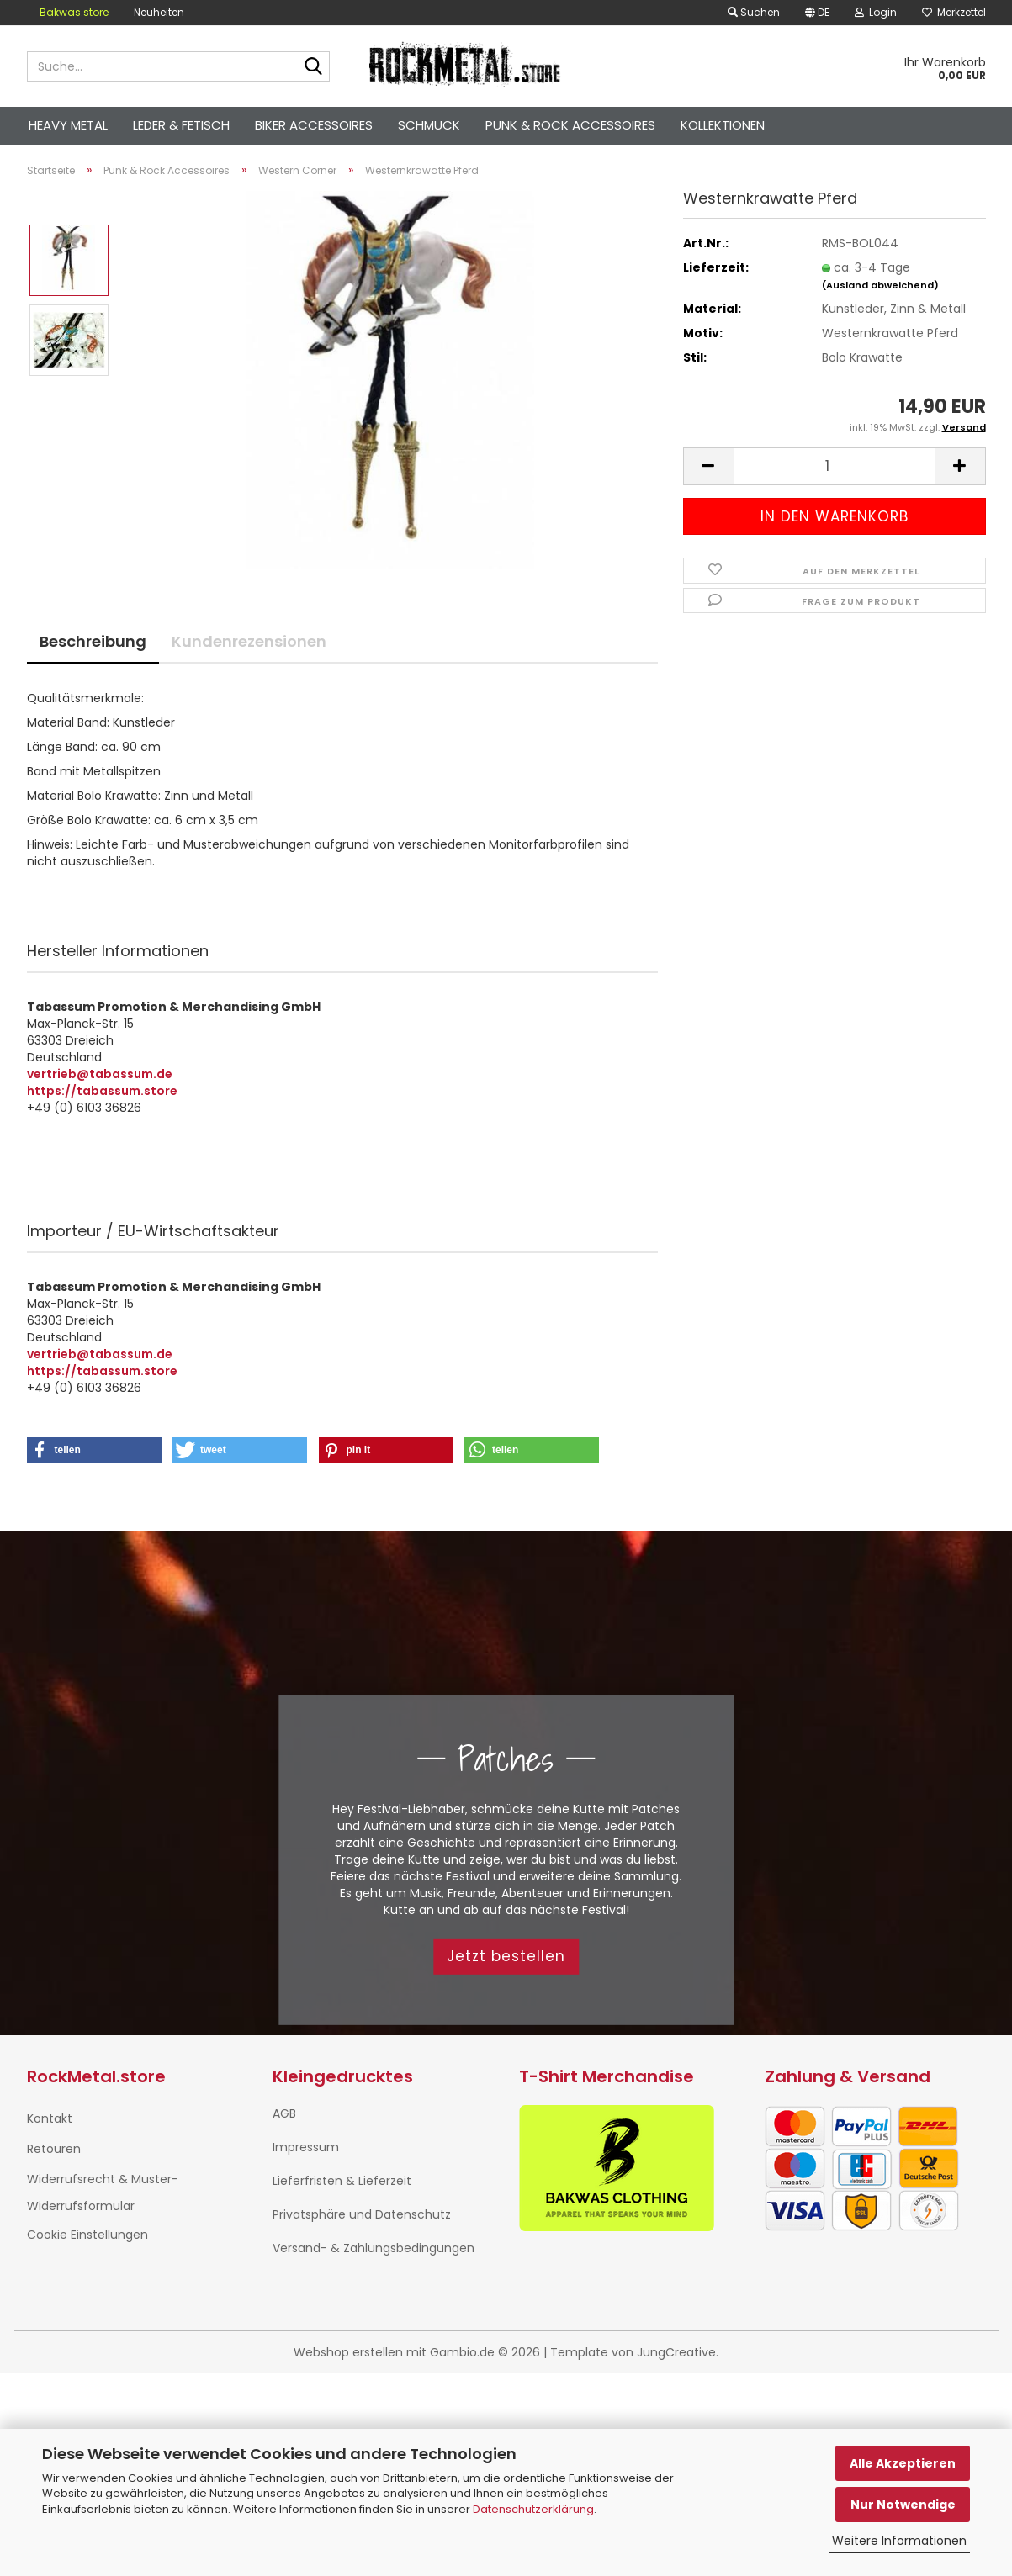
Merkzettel (954, 12)
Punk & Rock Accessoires (570, 125)
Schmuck (429, 125)
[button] (817, 12)
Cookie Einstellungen (87, 2234)
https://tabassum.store (102, 1090)
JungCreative (676, 2352)
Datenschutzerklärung (533, 2509)
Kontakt (49, 2118)
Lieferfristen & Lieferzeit (342, 2180)
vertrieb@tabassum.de (99, 1074)
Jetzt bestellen (506, 1956)
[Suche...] (314, 67)
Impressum (306, 2147)
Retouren (54, 2148)
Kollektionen (723, 125)
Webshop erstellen (348, 2352)
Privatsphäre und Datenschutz (362, 2214)
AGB (284, 2113)
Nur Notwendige (903, 2504)
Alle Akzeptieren (903, 2463)
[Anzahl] (834, 466)
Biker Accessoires (314, 125)
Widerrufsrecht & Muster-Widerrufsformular (102, 2192)
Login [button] (876, 12)
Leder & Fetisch (181, 125)
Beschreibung (93, 641)
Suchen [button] (754, 12)
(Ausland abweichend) (880, 285)
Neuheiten (159, 12)
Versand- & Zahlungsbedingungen (373, 2248)
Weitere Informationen (899, 2540)
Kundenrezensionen (249, 641)
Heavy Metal (68, 125)
